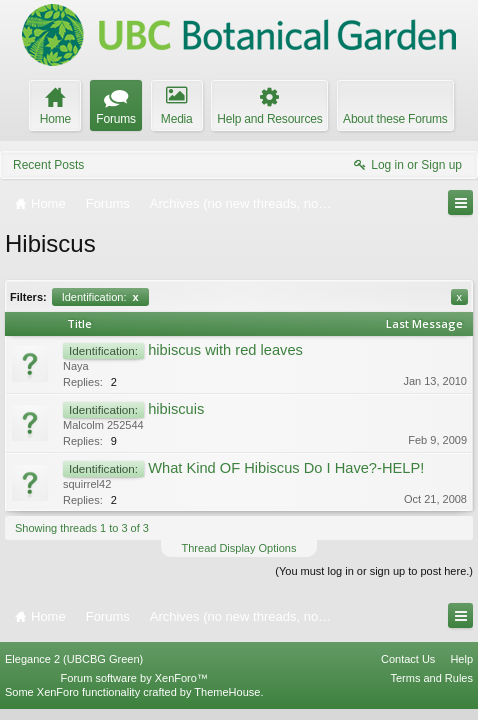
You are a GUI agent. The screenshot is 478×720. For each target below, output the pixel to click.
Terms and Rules (431, 688)
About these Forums (395, 119)
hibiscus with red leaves (225, 350)
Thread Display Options (239, 548)
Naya (76, 366)
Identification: (100, 297)
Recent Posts (48, 165)
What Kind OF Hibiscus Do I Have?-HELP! (286, 468)
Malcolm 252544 (103, 425)
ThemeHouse (227, 702)
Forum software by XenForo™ (134, 688)
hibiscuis (176, 409)
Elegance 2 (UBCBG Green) (74, 669)
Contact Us (408, 669)
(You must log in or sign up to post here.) (374, 571)
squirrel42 (87, 484)
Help (461, 669)
